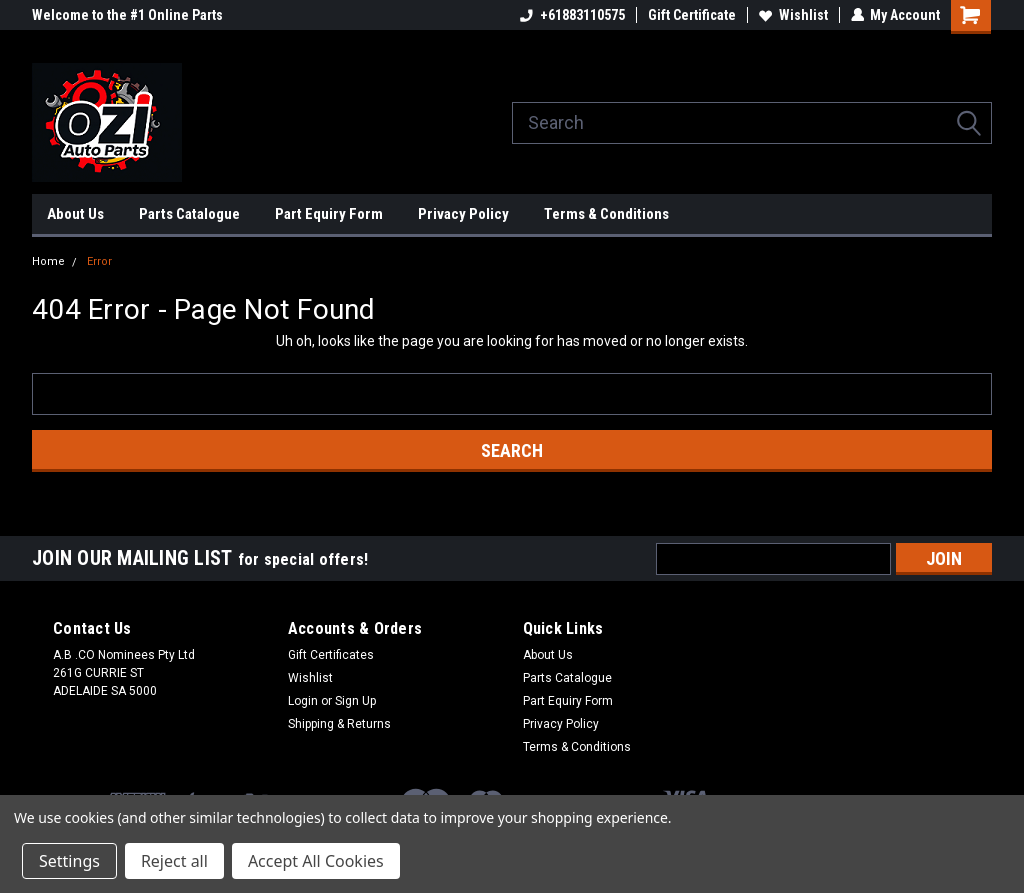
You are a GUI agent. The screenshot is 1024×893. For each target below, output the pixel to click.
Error (99, 261)
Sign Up (355, 701)
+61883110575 (571, 15)
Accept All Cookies (316, 861)
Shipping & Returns (339, 724)
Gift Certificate (691, 15)
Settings (69, 861)
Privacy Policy (463, 214)
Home (48, 261)
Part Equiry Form (329, 214)
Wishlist (792, 15)
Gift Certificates (331, 655)
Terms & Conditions (606, 214)
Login (303, 701)
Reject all (174, 861)
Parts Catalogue (189, 214)
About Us (75, 214)
